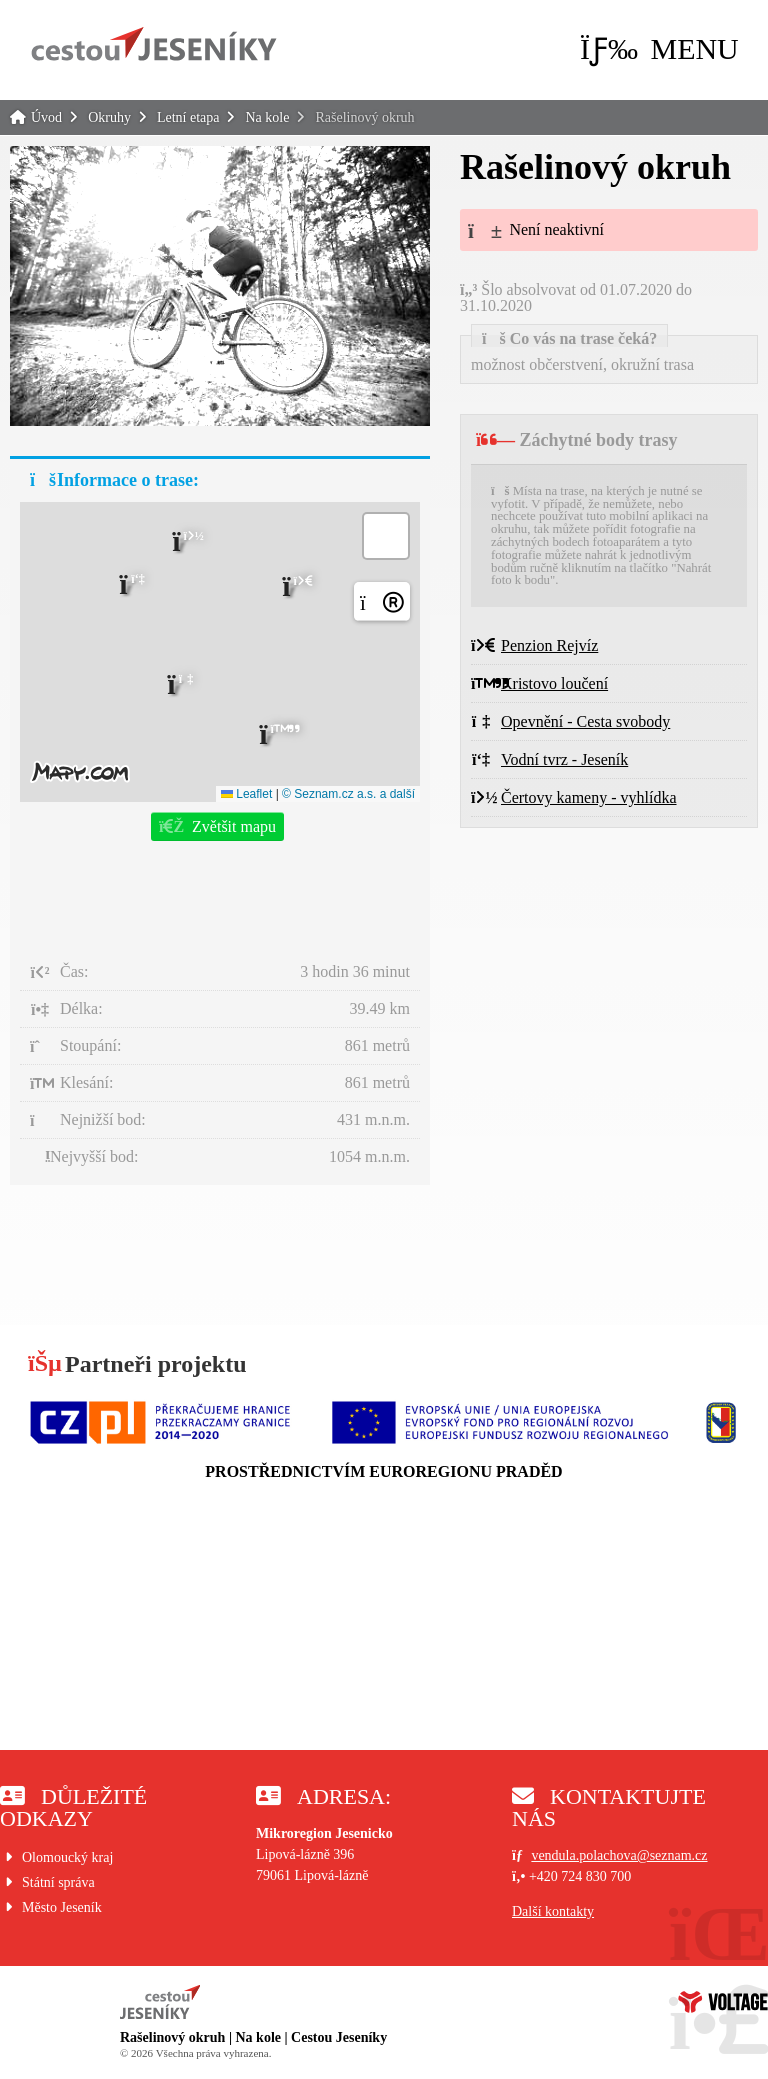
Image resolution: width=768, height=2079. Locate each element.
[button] (659, 48)
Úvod (154, 44)
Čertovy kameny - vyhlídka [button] (574, 797)
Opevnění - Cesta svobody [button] (570, 721)
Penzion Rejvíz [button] (534, 645)
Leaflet (246, 794)
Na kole (267, 117)
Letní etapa (188, 117)
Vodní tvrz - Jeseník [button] (549, 759)
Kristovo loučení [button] (539, 683)
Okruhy (109, 117)
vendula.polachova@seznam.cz (619, 1855)
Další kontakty (553, 1911)
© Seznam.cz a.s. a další (348, 794)
